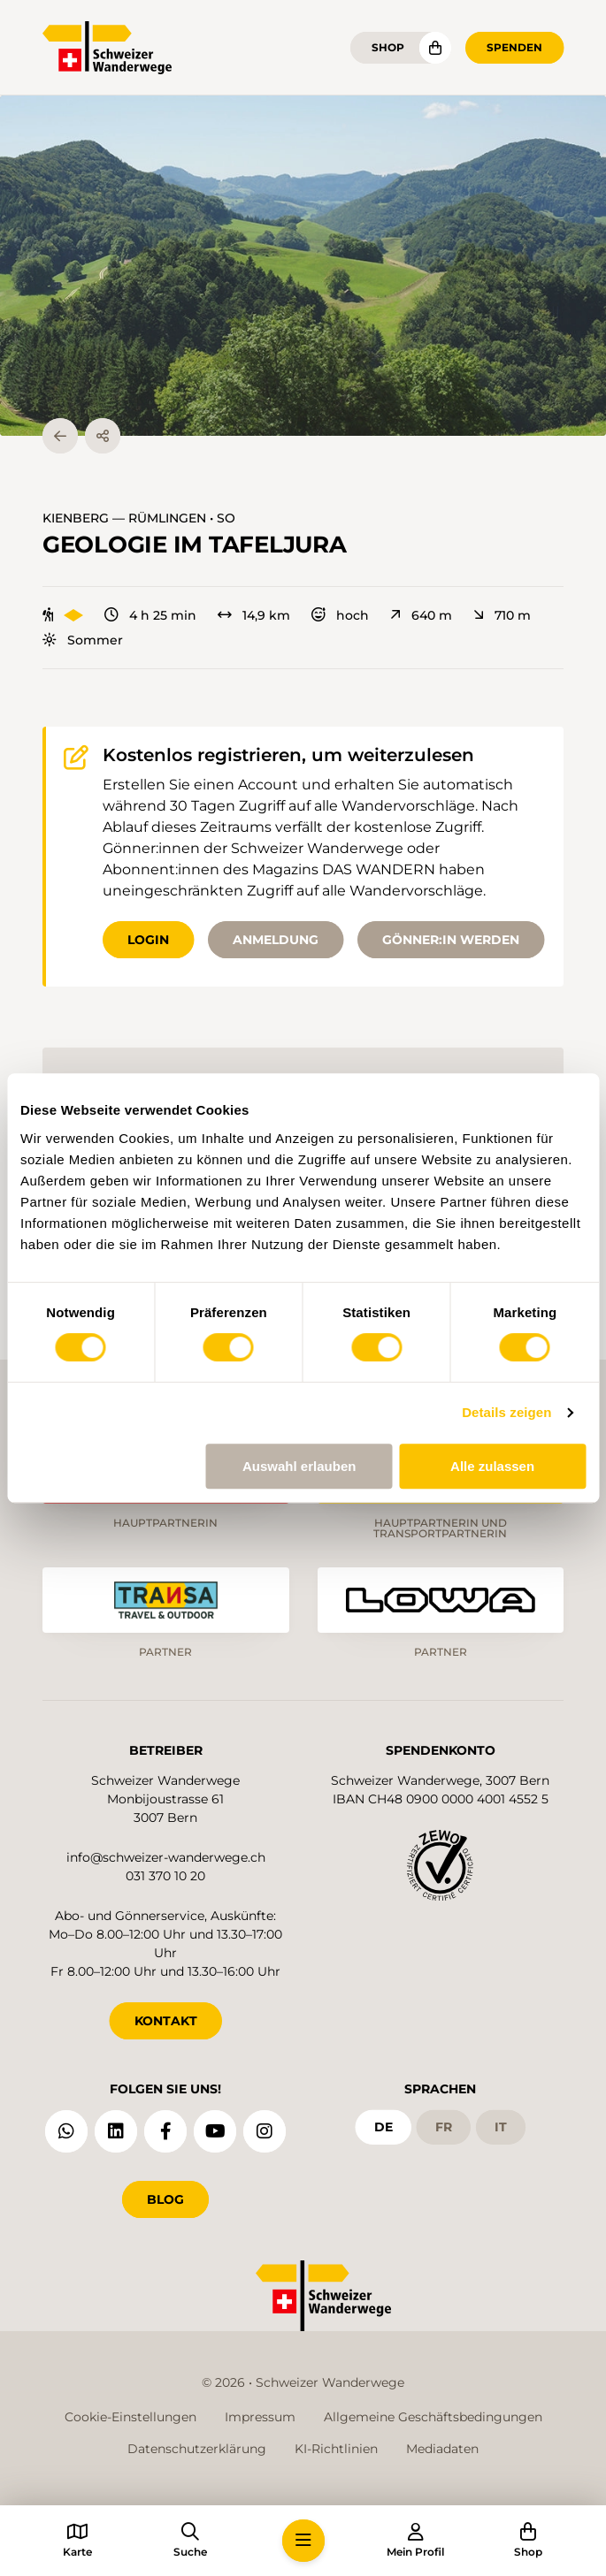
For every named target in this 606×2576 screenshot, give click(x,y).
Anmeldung (275, 940)
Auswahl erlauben (299, 1466)
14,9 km (254, 615)
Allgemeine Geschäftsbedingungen (433, 2417)
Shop (388, 47)
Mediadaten (442, 2449)
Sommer (82, 640)
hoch (340, 615)
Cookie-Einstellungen (130, 2417)
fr (443, 2127)
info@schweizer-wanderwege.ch (165, 1857)
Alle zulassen (492, 1466)
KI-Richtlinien (336, 2449)
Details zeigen (506, 1412)
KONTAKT (165, 2021)
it (501, 2127)
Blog (165, 2199)
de (383, 2127)
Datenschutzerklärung (196, 2449)
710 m (502, 615)
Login (148, 940)
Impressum (260, 2417)
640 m (421, 615)
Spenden (514, 47)
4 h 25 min (150, 615)
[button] (303, 265)
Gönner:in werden (450, 940)
